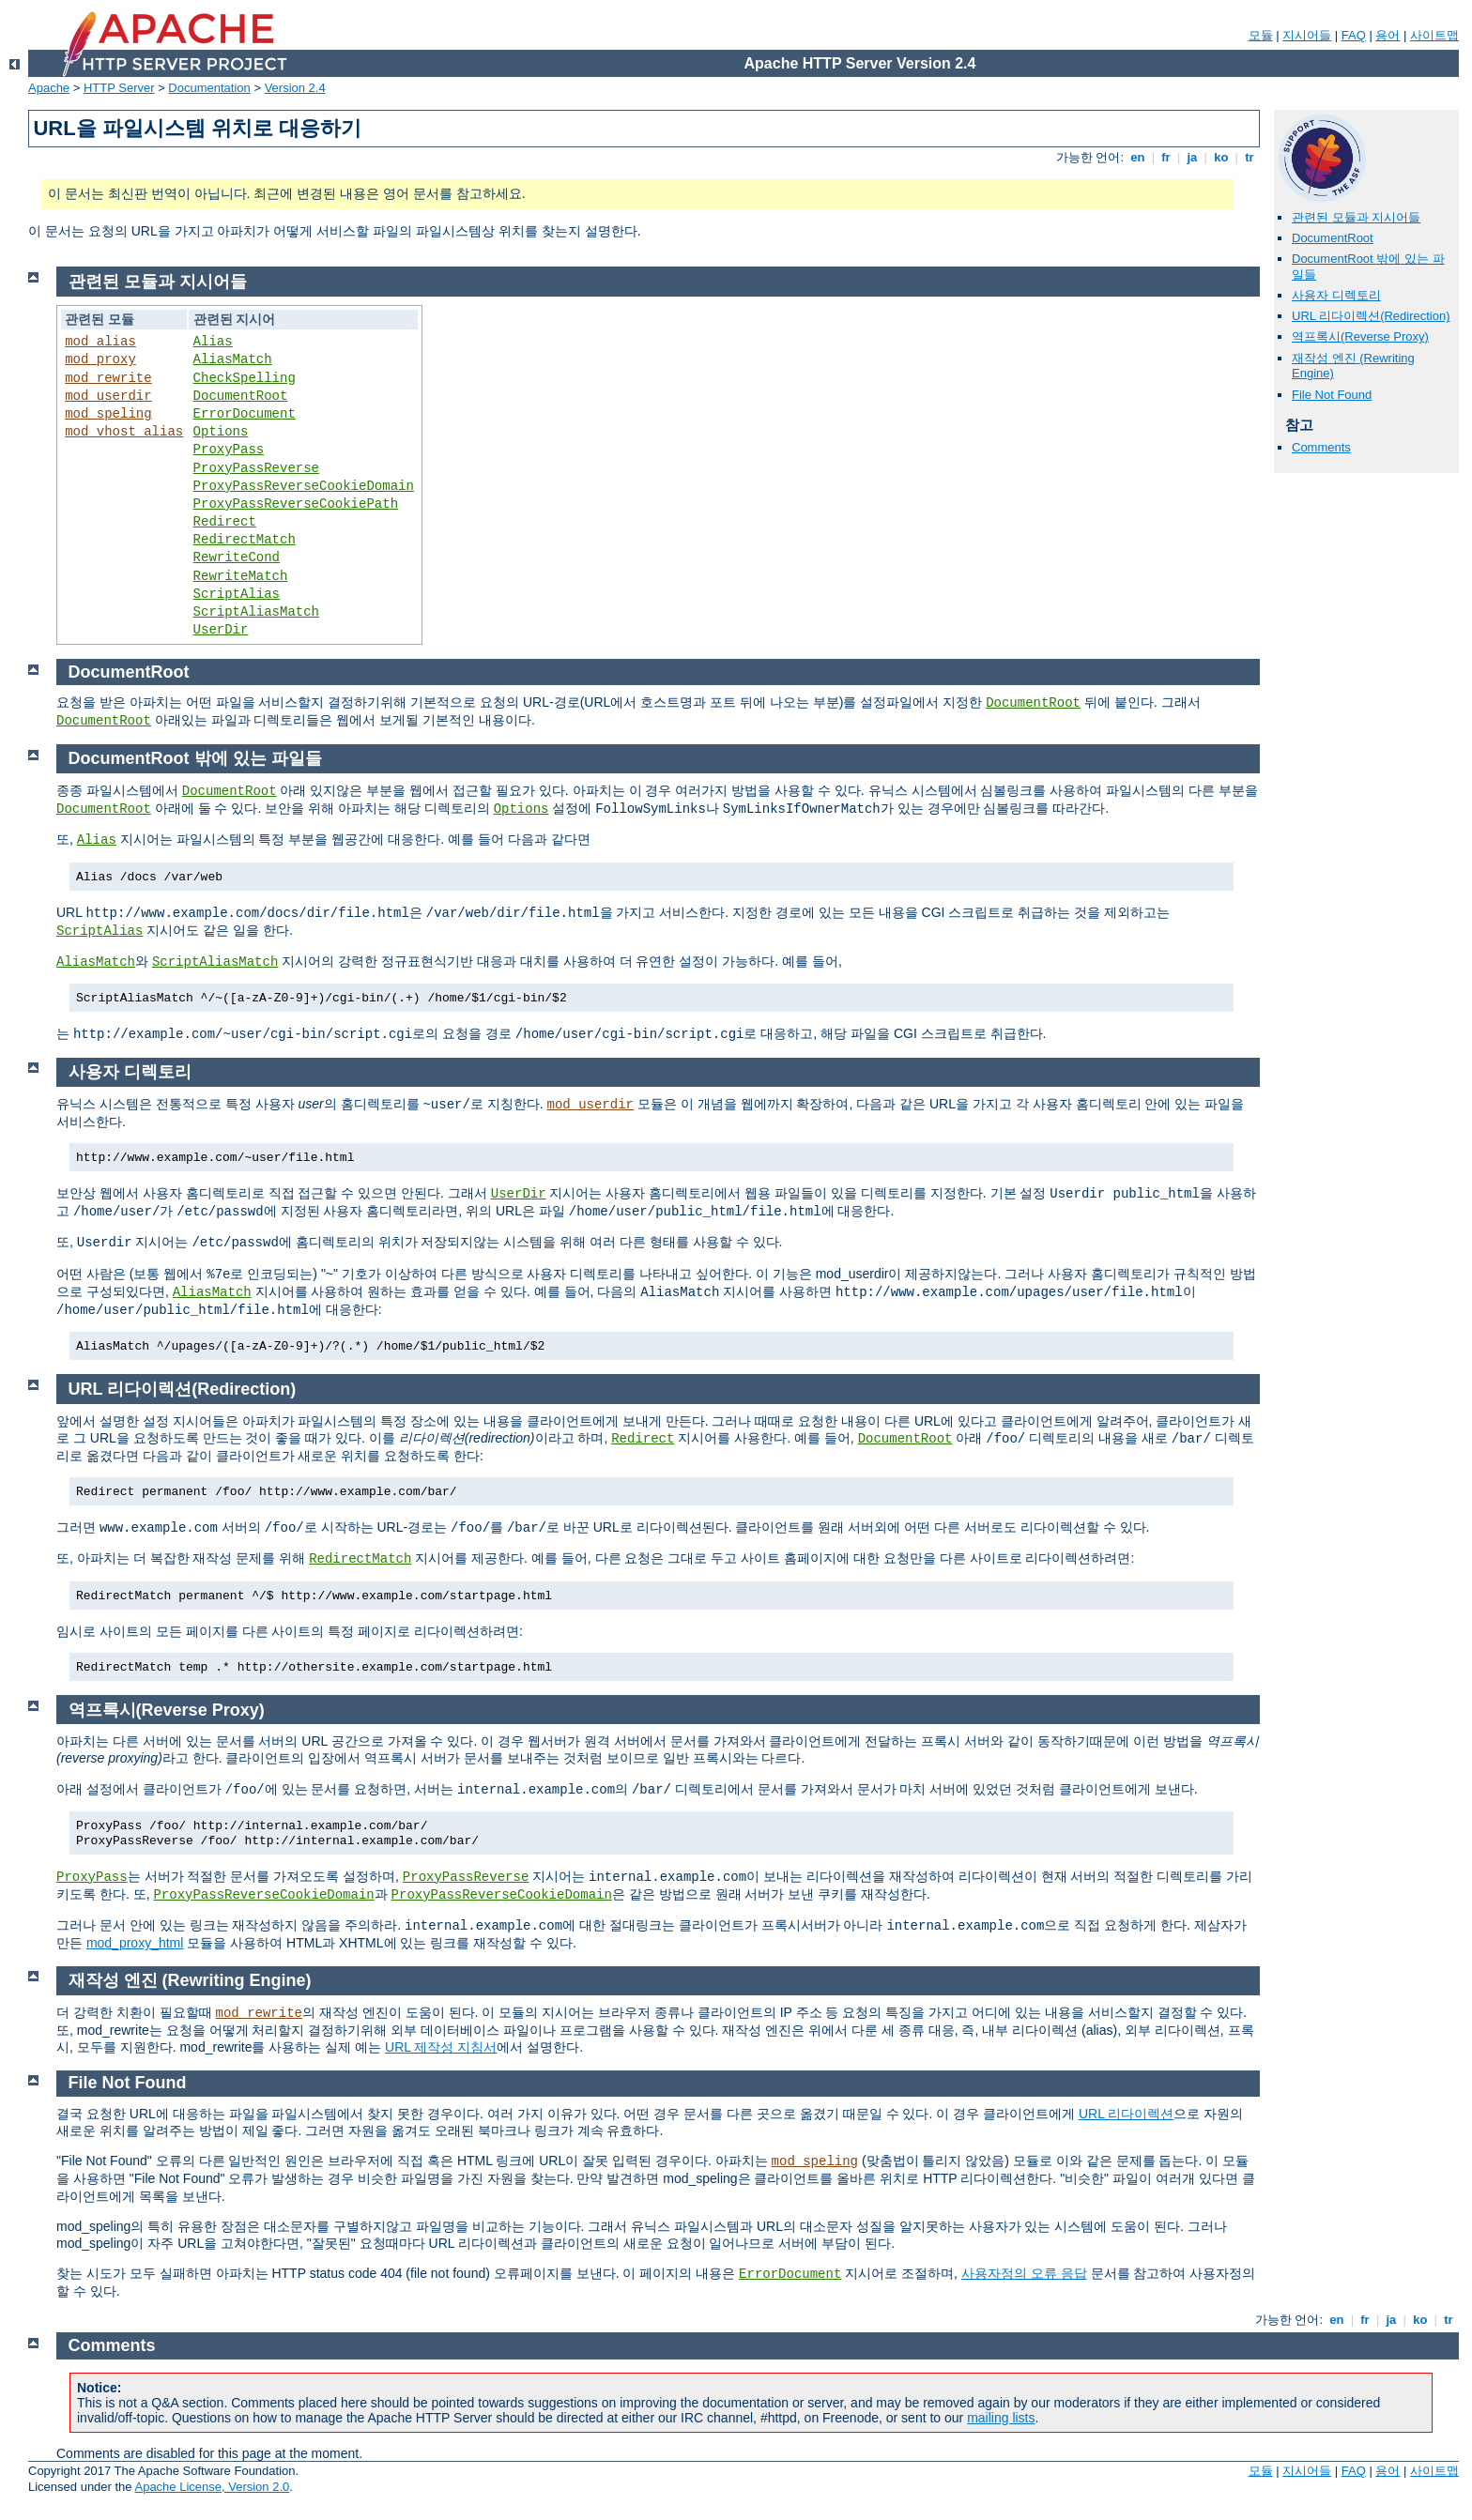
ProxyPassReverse (256, 468)
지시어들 (1306, 35)
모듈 (1261, 35)
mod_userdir (108, 396)
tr (1250, 157)
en (1137, 157)
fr (1166, 157)
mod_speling (108, 413)
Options (221, 431)
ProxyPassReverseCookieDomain (303, 486)
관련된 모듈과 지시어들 (1356, 217)
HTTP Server (119, 88)
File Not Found (1332, 395)
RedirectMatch (244, 539)
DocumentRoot (1332, 238)
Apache (48, 88)
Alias (213, 341)
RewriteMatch (240, 576)
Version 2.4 (295, 88)
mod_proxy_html (135, 1942)
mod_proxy (100, 359)
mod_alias (100, 341)
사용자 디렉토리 (1336, 295)
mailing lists (1001, 2417)
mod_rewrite (108, 378)
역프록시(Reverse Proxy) (1360, 336)
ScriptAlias (236, 594)
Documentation (209, 88)
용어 (1387, 35)
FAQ (1354, 35)
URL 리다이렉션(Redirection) (1371, 316)
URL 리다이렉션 (1126, 2113)
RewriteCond (236, 557)
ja (1192, 157)
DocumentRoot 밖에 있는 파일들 (195, 758)
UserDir (221, 629)
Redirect (224, 521)
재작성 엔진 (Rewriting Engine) (190, 1980)
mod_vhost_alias (124, 431)
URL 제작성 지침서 (441, 2046)
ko (1221, 157)
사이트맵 (1434, 35)
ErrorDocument (244, 413)
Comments (1321, 447)
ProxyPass (229, 449)
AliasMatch (232, 359)
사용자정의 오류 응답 (1024, 2273)
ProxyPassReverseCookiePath (295, 504)
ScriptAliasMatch (256, 611)
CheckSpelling (244, 378)
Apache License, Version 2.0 (211, 2487)
